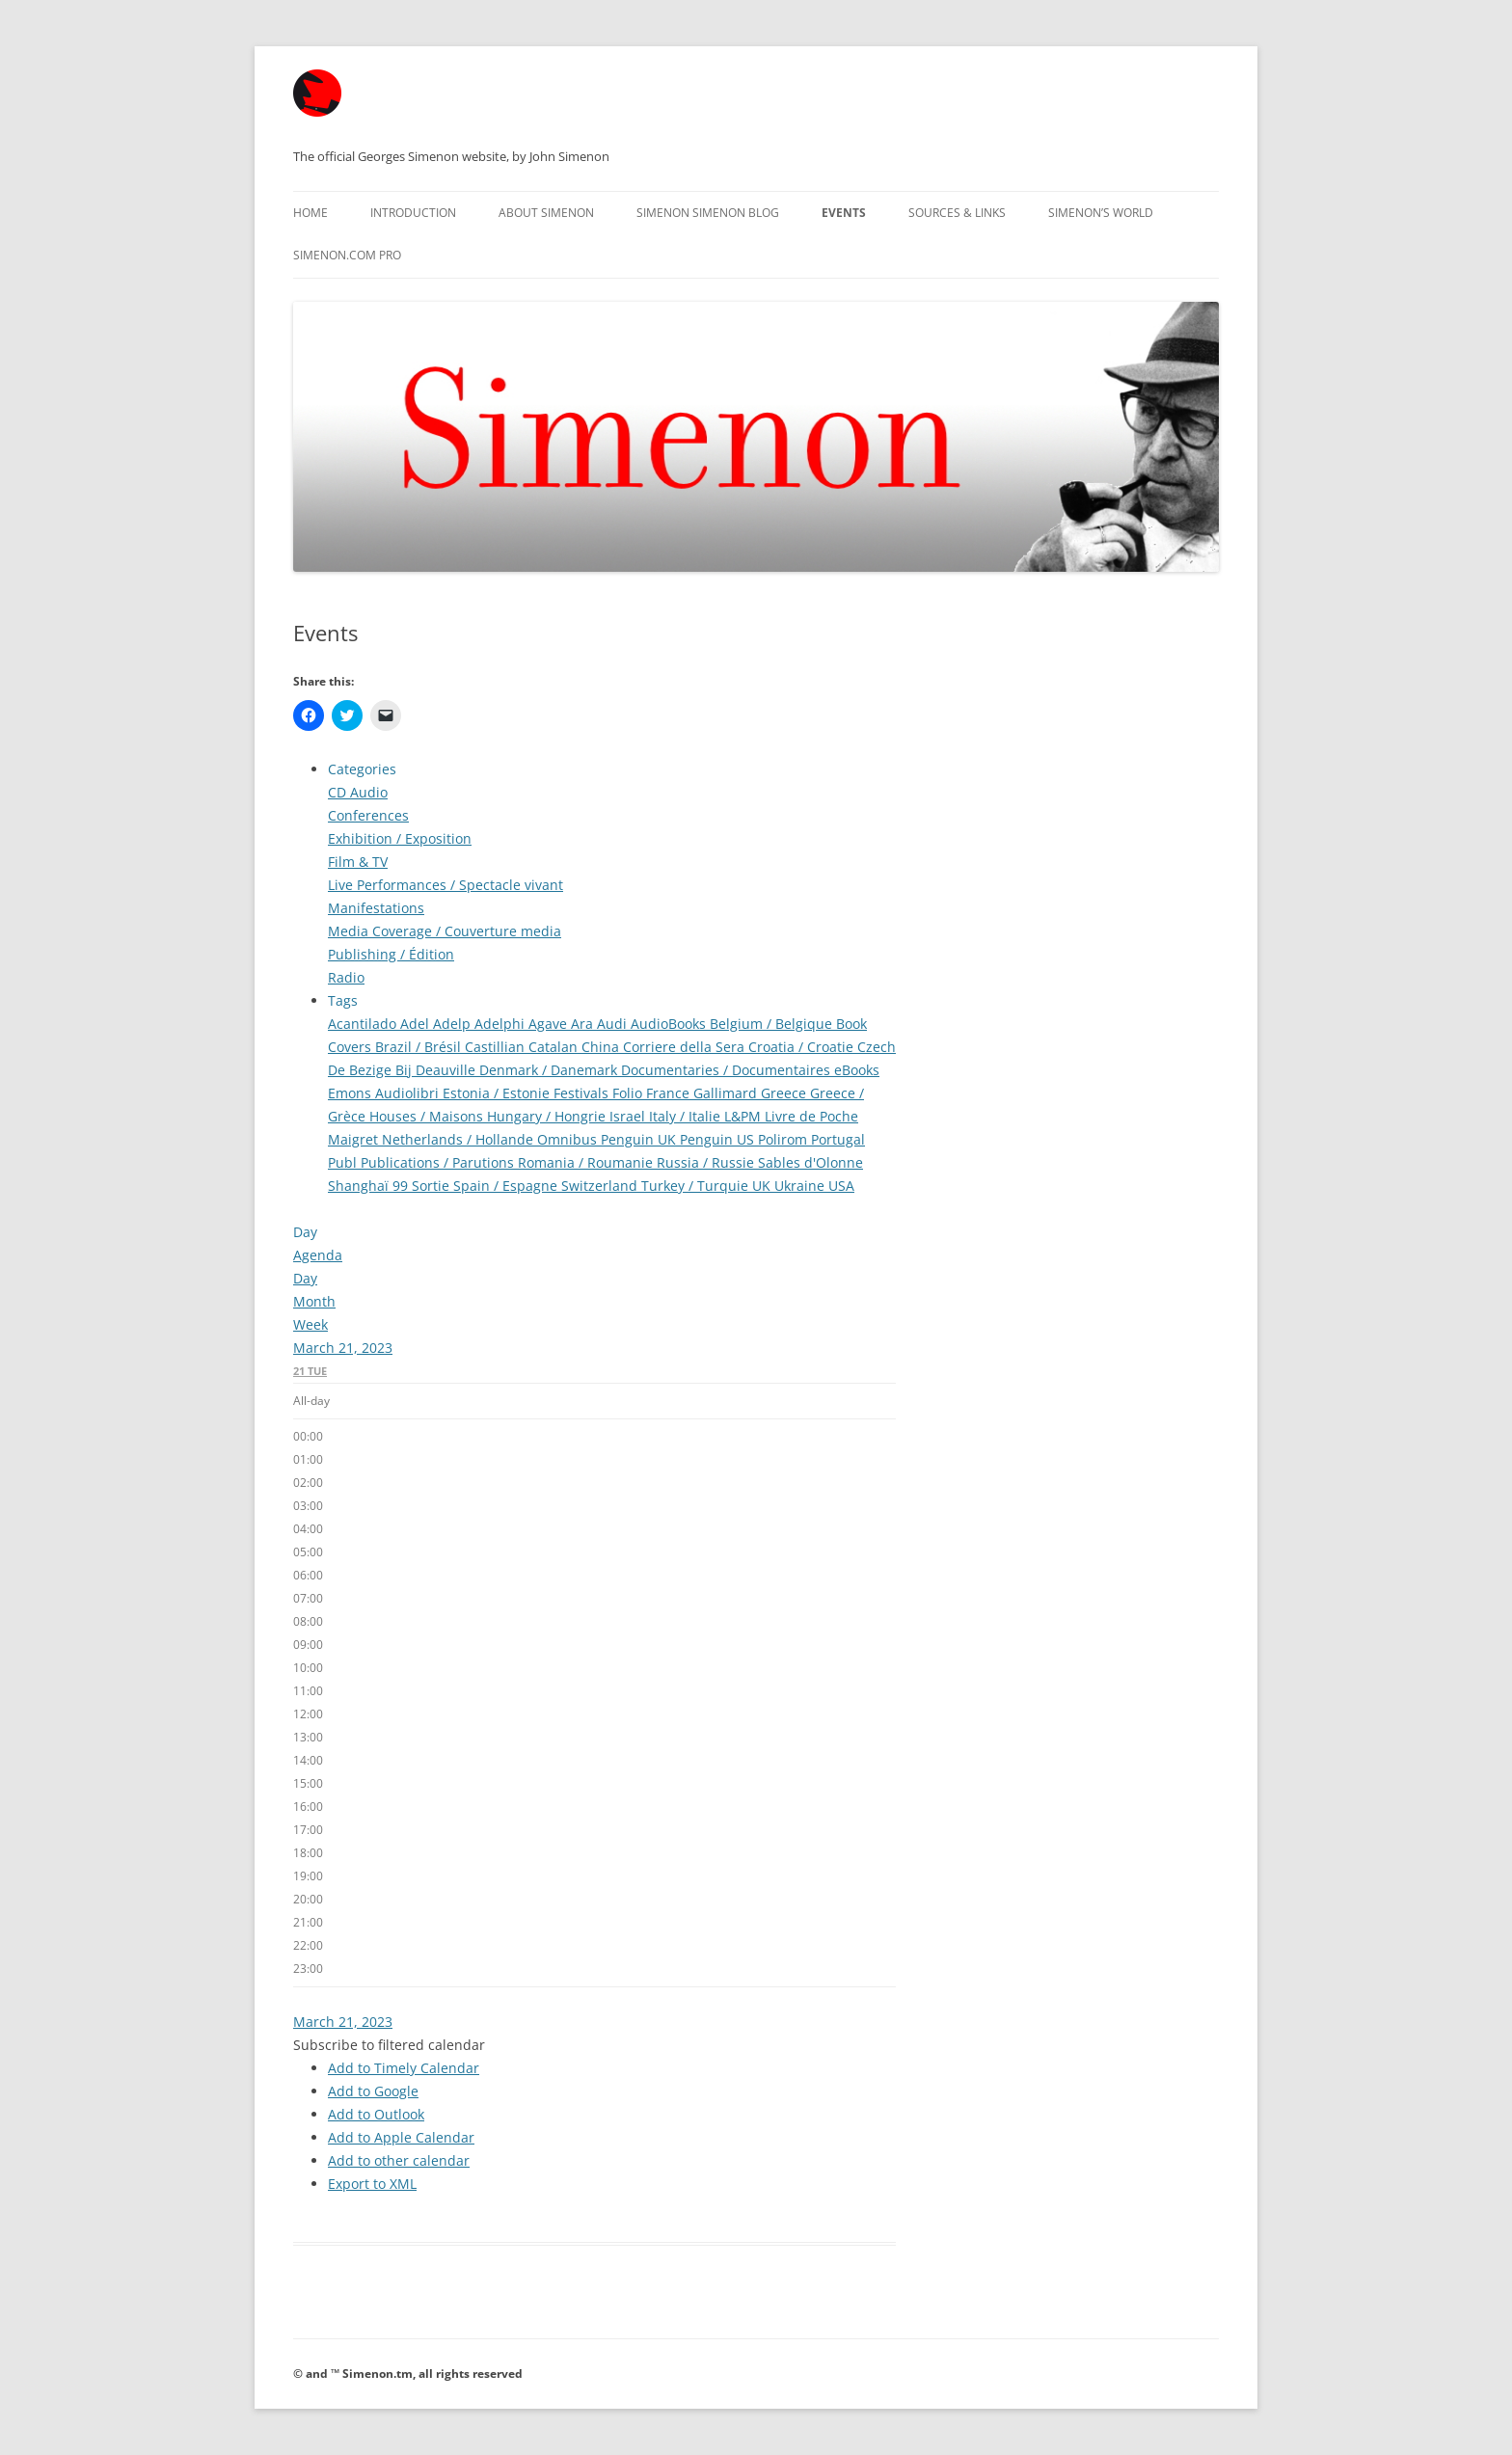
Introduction (413, 212)
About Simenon (546, 212)
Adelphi (501, 1023)
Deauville (447, 1070)
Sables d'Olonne (810, 1162)
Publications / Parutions (439, 1162)
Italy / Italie (686, 1116)
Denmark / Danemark (550, 1070)
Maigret (355, 1139)
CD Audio (358, 792)
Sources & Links (957, 212)
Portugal (838, 1139)
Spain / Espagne (507, 1185)
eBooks (856, 1070)
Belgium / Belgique (773, 1023)
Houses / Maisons (428, 1116)
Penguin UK (640, 1139)
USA (841, 1185)
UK (763, 1185)
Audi (614, 1023)
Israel (629, 1116)
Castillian (496, 1047)
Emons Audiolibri (385, 1093)
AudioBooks (670, 1023)
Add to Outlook (376, 2114)
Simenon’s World (1100, 212)
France (669, 1093)
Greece (785, 1093)
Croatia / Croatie (802, 1047)
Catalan (554, 1047)
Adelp (453, 1023)
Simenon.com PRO (347, 255)
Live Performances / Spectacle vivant (445, 885)
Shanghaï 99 (370, 1185)
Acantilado (364, 1023)
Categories (362, 769)
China (602, 1047)
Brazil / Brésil (420, 1047)
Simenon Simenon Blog (707, 212)
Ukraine (801, 1185)
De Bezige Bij (372, 1070)
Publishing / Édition (391, 954)
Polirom (784, 1139)
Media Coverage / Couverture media (444, 931)
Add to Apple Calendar (401, 2137)
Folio (629, 1093)
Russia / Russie (707, 1162)
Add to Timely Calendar (403, 2068)
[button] (389, 2045)
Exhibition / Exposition (400, 838)
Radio (346, 977)
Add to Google (373, 2091)
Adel (416, 1023)
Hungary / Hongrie (548, 1116)
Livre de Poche (811, 1116)
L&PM (744, 1116)
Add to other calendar (399, 2160)
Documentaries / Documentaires (727, 1070)
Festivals (583, 1093)
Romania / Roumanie (587, 1162)
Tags (343, 1000)
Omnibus (569, 1139)
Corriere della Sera (685, 1047)
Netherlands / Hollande (459, 1139)
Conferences (368, 815)
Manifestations (376, 908)
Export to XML (372, 2183)
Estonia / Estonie (498, 1093)
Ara (584, 1023)
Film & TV (358, 861)
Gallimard (727, 1093)
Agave (549, 1023)
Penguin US (719, 1139)
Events (844, 212)
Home (310, 212)
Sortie (432, 1185)
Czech (876, 1047)
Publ (344, 1162)
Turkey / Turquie (696, 1185)
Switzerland (601, 1185)
